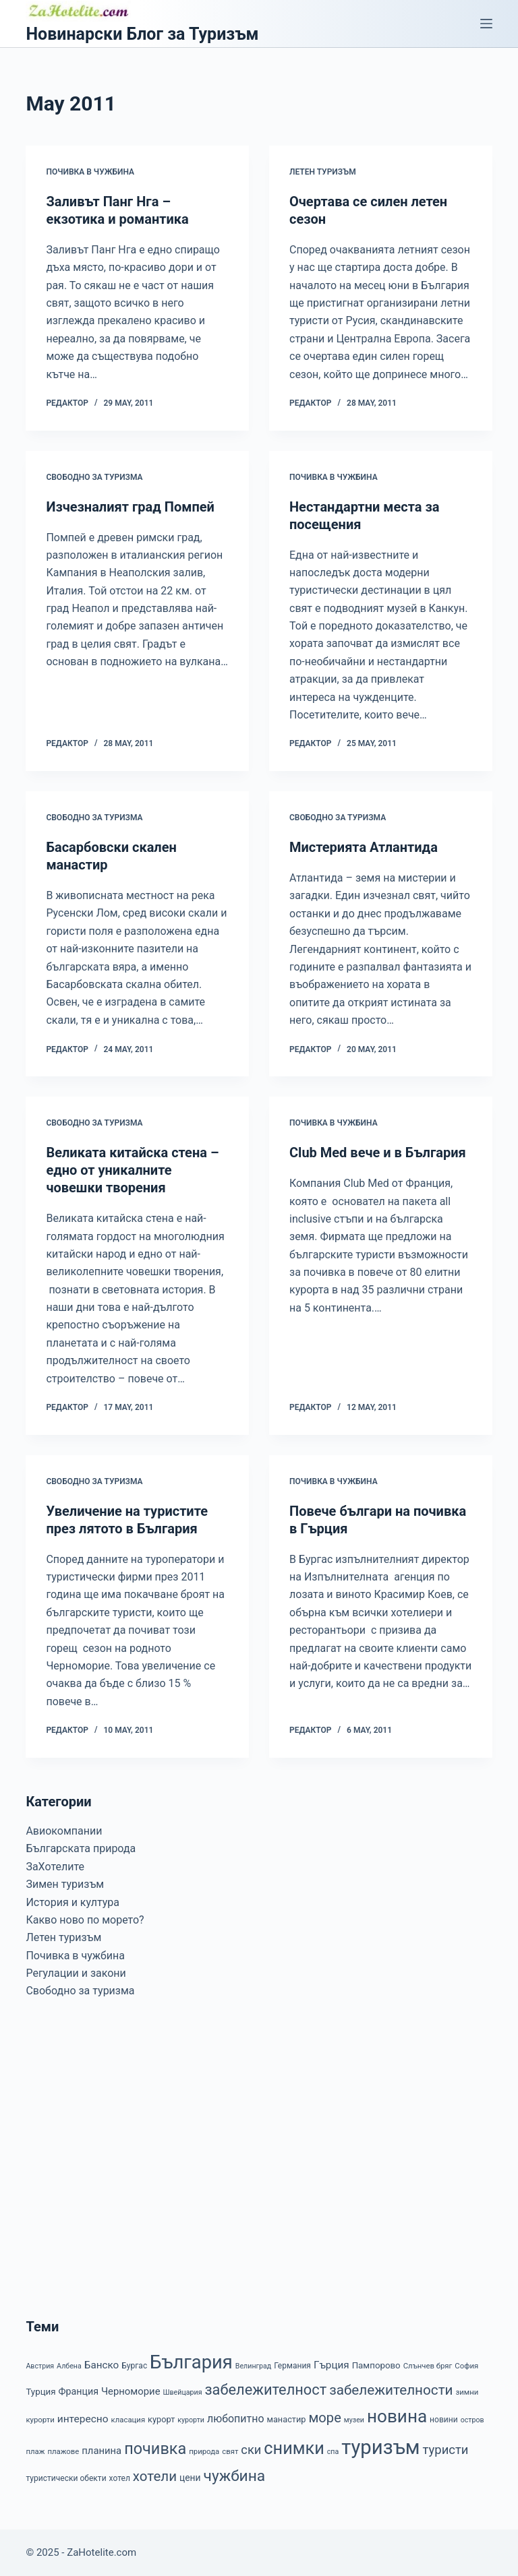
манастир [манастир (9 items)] (286, 2419)
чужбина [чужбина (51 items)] (235, 2476)
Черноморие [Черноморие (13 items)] (131, 2391)
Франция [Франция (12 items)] (78, 2391)
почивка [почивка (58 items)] (155, 2448)
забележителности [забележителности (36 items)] (391, 2390)
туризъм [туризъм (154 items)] (380, 2447)
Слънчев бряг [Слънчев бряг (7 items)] (428, 2365)
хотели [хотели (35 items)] (155, 2476)
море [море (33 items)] (324, 2418)
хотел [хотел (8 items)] (119, 2478)
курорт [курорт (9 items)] (161, 2419)
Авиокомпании (64, 1830)
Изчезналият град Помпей (130, 507)
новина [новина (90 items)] (397, 2416)
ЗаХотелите (55, 1866)
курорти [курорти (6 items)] (190, 2420)
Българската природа (81, 1848)
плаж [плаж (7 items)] (35, 2451)
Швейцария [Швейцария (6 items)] (182, 2392)
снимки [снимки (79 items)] (294, 2448)
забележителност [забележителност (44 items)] (265, 2389)
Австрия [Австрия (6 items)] (40, 2366)
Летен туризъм (322, 172)
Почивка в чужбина (90, 172)
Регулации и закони (75, 1973)
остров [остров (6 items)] (472, 2420)
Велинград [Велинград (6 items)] (253, 2366)
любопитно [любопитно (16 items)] (235, 2418)
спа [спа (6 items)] (333, 2451)
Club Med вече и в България (377, 1152)
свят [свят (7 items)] (230, 2451)
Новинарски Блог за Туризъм (142, 34)
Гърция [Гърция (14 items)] (331, 2365)
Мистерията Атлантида (363, 847)
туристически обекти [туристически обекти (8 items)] (66, 2478)
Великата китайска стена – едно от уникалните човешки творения (132, 1170)
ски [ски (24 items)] (251, 2450)
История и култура (72, 1902)
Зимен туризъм (65, 1884)
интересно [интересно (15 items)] (83, 2419)
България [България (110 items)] (191, 2362)
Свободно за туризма (94, 477)
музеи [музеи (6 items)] (354, 2420)
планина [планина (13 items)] (101, 2451)
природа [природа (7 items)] (204, 2451)
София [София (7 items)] (466, 2365)
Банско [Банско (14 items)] (101, 2365)
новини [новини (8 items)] (444, 2419)
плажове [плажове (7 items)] (63, 2451)
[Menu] (486, 24)
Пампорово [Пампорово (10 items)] (376, 2365)
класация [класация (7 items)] (128, 2419)
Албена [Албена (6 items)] (69, 2366)
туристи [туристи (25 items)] (446, 2450)
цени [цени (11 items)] (190, 2477)
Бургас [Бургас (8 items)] (134, 2365)
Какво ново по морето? (85, 1919)
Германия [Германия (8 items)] (292, 2365)
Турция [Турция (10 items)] (40, 2392)
